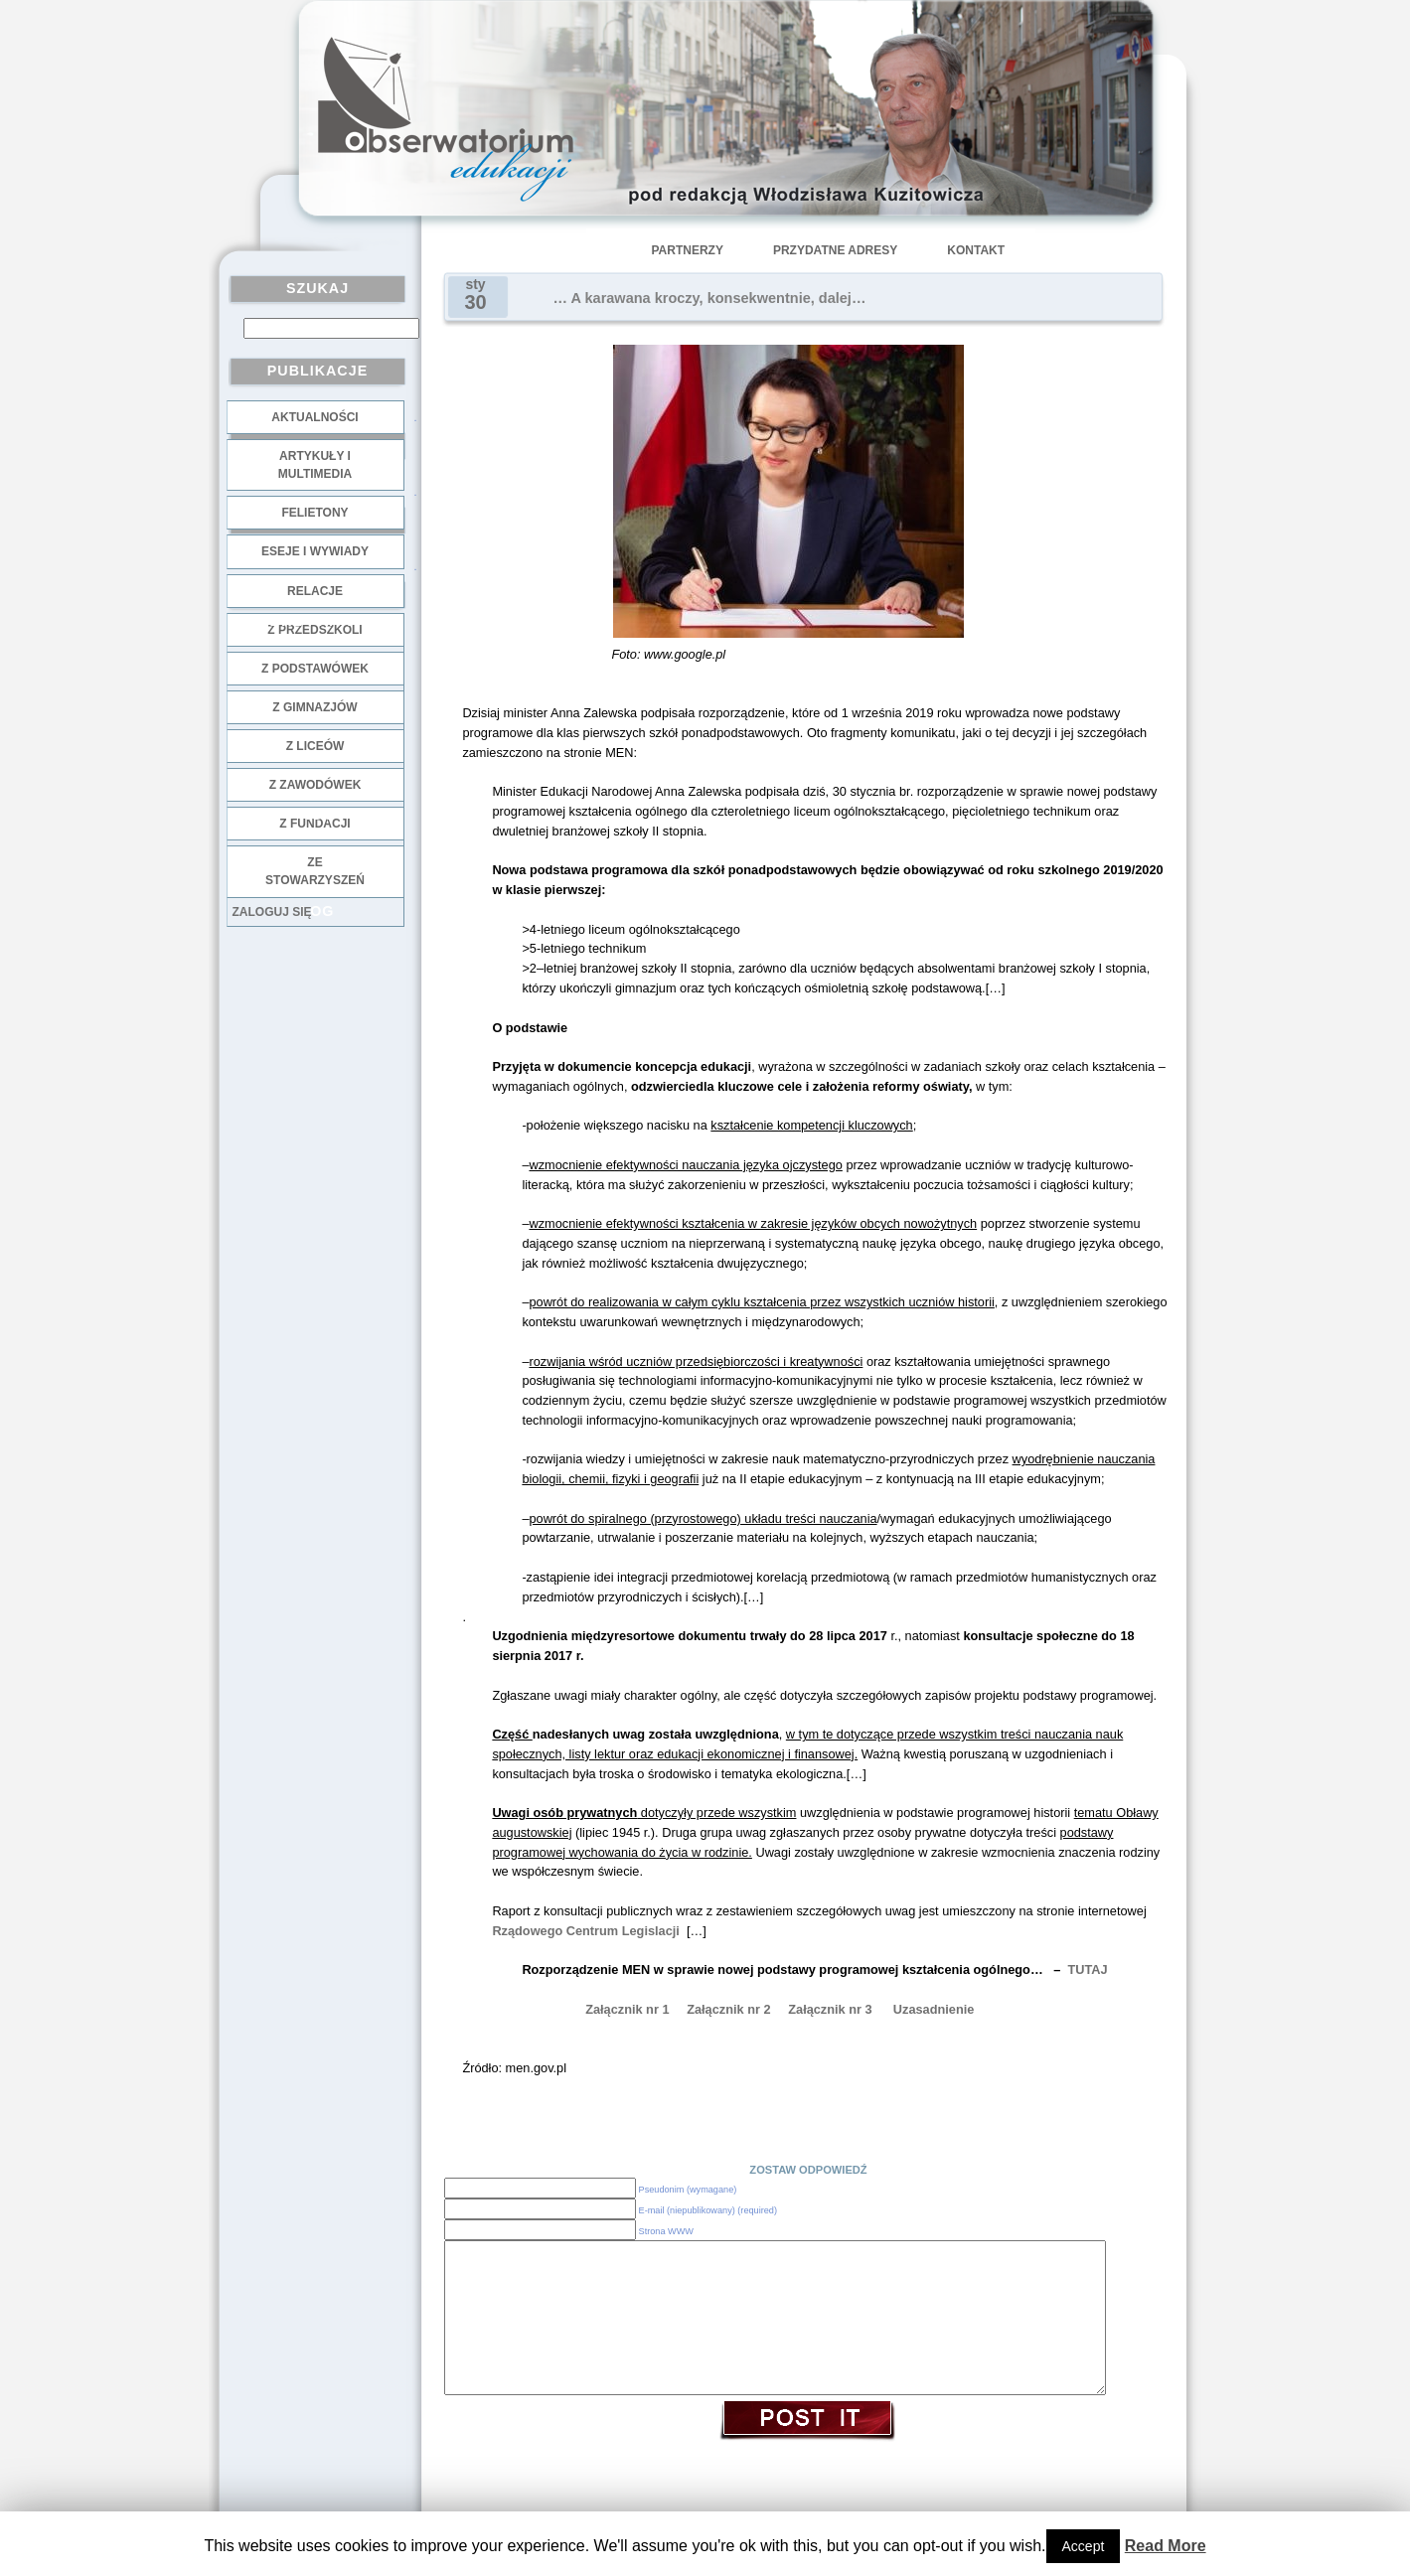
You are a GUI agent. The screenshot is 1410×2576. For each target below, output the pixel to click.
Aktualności (314, 417)
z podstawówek (315, 669)
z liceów (315, 746)
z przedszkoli (314, 630)
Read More (1165, 2545)
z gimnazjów (314, 707)
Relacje (315, 591)
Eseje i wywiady (315, 551)
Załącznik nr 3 (829, 2009)
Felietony (314, 513)
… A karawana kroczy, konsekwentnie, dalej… (709, 298)
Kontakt (976, 250)
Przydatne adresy (835, 250)
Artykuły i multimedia (315, 465)
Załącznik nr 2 (728, 2009)
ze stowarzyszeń (315, 871)
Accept (1083, 2546)
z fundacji (314, 824)
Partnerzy (687, 250)
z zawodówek (315, 785)
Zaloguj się (272, 912)
